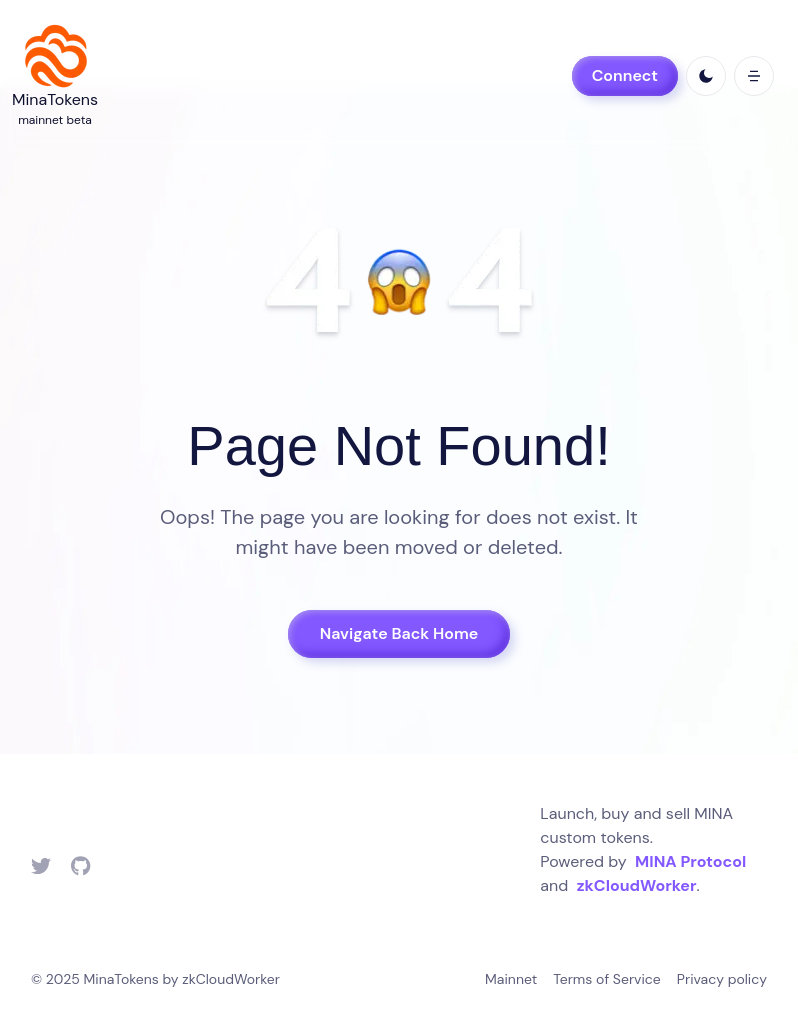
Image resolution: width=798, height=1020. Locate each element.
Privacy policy (722, 979)
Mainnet (511, 979)
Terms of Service (607, 979)
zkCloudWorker (637, 885)
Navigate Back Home (399, 633)
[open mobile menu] (754, 76)
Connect (625, 75)
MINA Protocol (690, 861)
